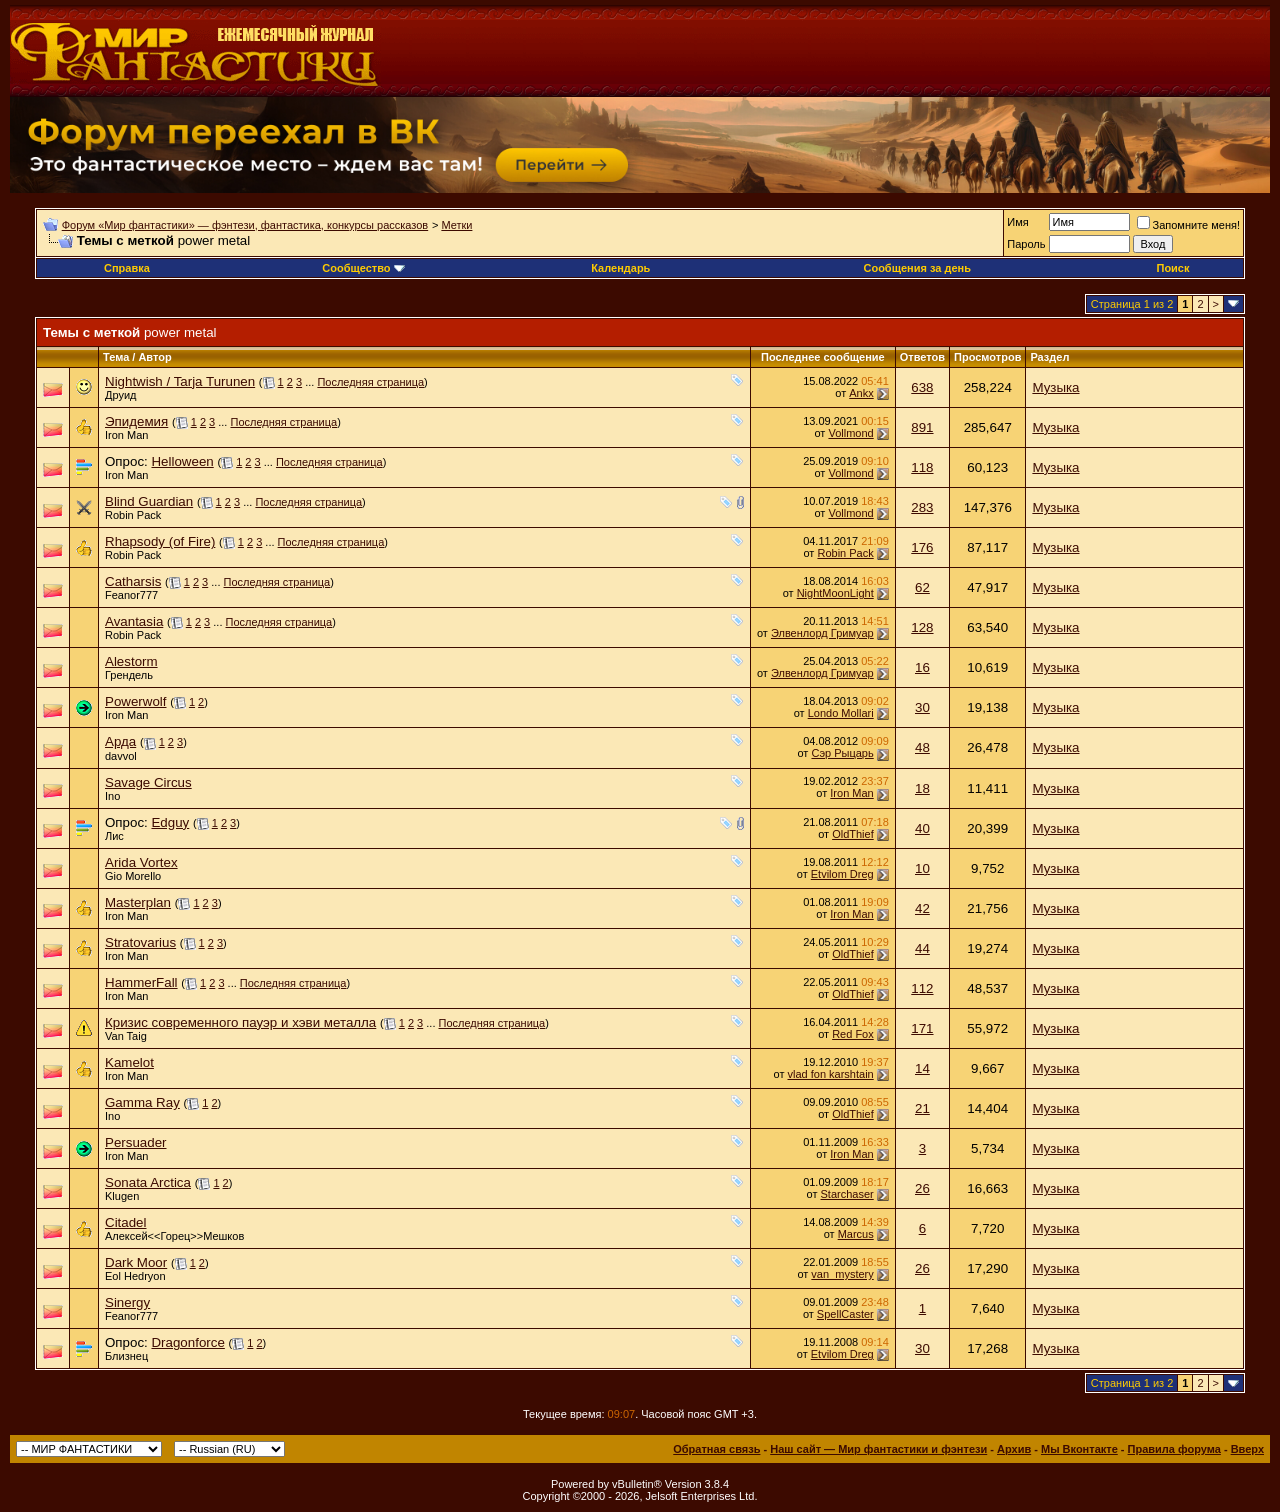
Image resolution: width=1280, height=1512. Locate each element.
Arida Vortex (141, 862)
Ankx (861, 393)
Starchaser (847, 1194)
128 (922, 627)
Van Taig (126, 1036)
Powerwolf (135, 701)
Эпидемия (136, 421)
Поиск (1172, 268)
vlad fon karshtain (831, 1074)
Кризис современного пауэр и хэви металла (240, 1022)
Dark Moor (136, 1262)
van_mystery (842, 1274)
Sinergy (127, 1302)
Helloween (182, 461)
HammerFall (141, 982)
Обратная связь (716, 1449)
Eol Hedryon (135, 1276)
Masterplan (138, 902)
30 (922, 707)
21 (922, 1108)
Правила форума (1174, 1449)
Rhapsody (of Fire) (160, 541)
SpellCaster (845, 1314)
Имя (1017, 222)
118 (922, 467)
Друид (121, 395)
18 (922, 788)
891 (922, 427)
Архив (1014, 1449)
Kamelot (129, 1062)
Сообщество (363, 268)
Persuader (136, 1142)
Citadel (126, 1222)
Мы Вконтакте (1079, 1449)
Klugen (122, 1196)
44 (922, 948)
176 (922, 547)
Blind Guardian (149, 501)
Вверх (1247, 1449)
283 (922, 507)
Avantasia (134, 621)
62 (922, 587)
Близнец (126, 1356)
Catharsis (133, 581)
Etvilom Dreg (842, 874)
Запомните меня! (1188, 225)
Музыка (1055, 387)
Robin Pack (133, 515)
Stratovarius (140, 942)
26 (922, 1188)
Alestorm (131, 661)
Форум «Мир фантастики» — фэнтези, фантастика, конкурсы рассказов (245, 225)
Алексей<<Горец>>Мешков (174, 1236)
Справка (127, 268)
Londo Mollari (841, 713)
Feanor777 (131, 595)
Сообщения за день (916, 268)
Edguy (170, 822)
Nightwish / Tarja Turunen (180, 381)
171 (922, 1028)
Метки (456, 225)
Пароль (1026, 244)
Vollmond (850, 433)
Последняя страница (370, 382)
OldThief (853, 834)
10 (922, 868)
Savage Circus (148, 782)
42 (922, 908)
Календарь (620, 268)
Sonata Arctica (148, 1182)
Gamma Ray (142, 1102)
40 (922, 828)
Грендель (129, 675)
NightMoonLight (835, 593)
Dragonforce (187, 1342)
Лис (114, 836)
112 (922, 988)
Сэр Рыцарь (842, 753)
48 (922, 747)
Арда (120, 741)
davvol (121, 756)
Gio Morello (133, 876)
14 (922, 1068)
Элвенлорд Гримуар (822, 633)
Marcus (856, 1234)
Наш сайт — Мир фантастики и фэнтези (878, 1449)
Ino (112, 796)
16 (922, 667)
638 (922, 387)
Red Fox (853, 1034)
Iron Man (126, 435)
